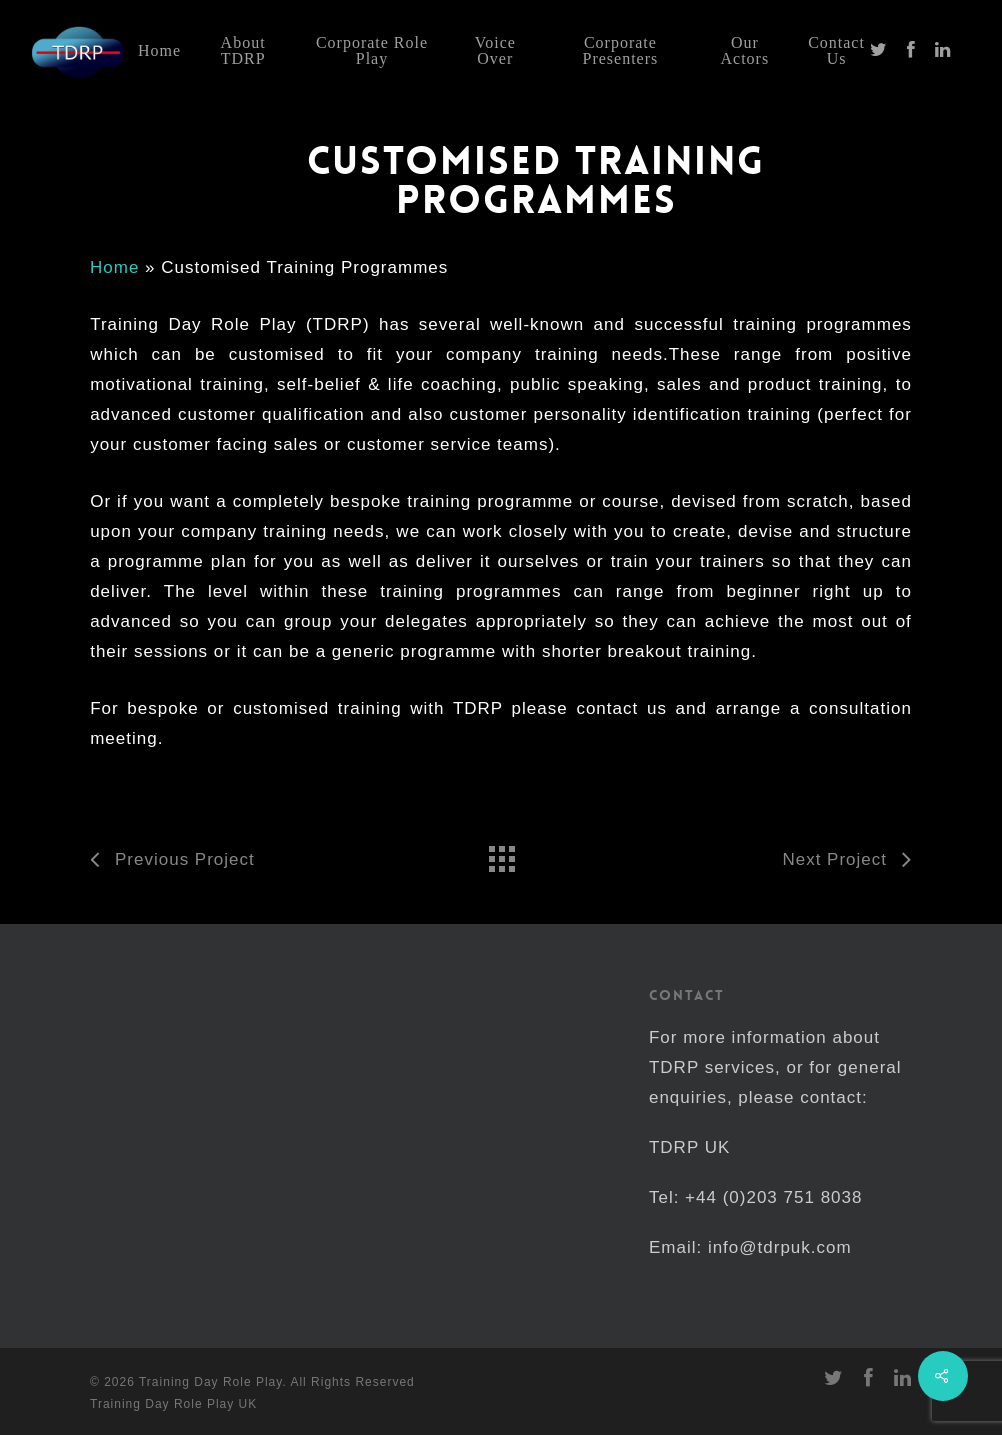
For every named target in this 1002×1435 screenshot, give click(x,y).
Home (114, 267)
